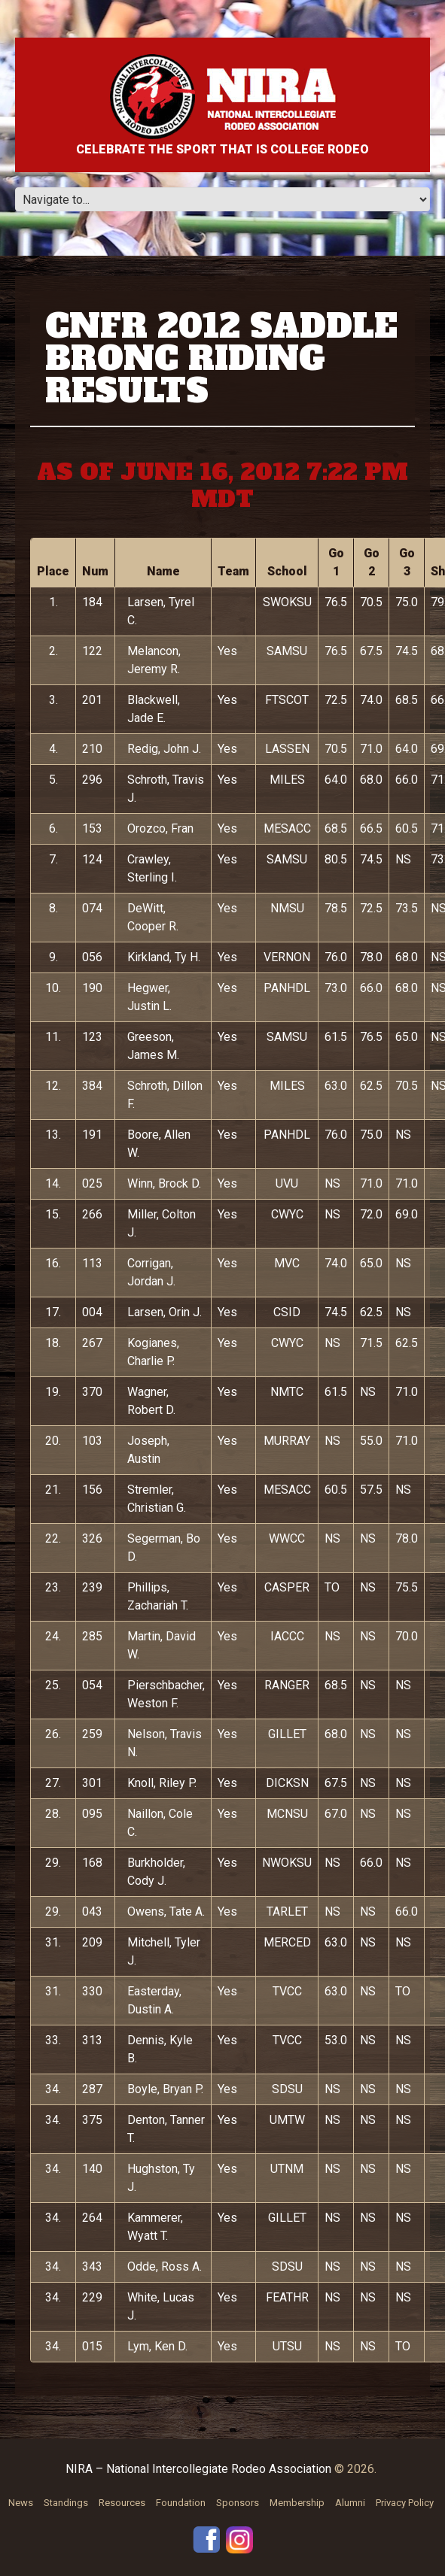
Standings (66, 2502)
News (20, 2502)
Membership (297, 2502)
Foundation (181, 2502)
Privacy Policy (405, 2502)
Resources (122, 2502)
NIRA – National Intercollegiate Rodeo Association (198, 2469)
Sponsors (237, 2502)
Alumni (350, 2502)
